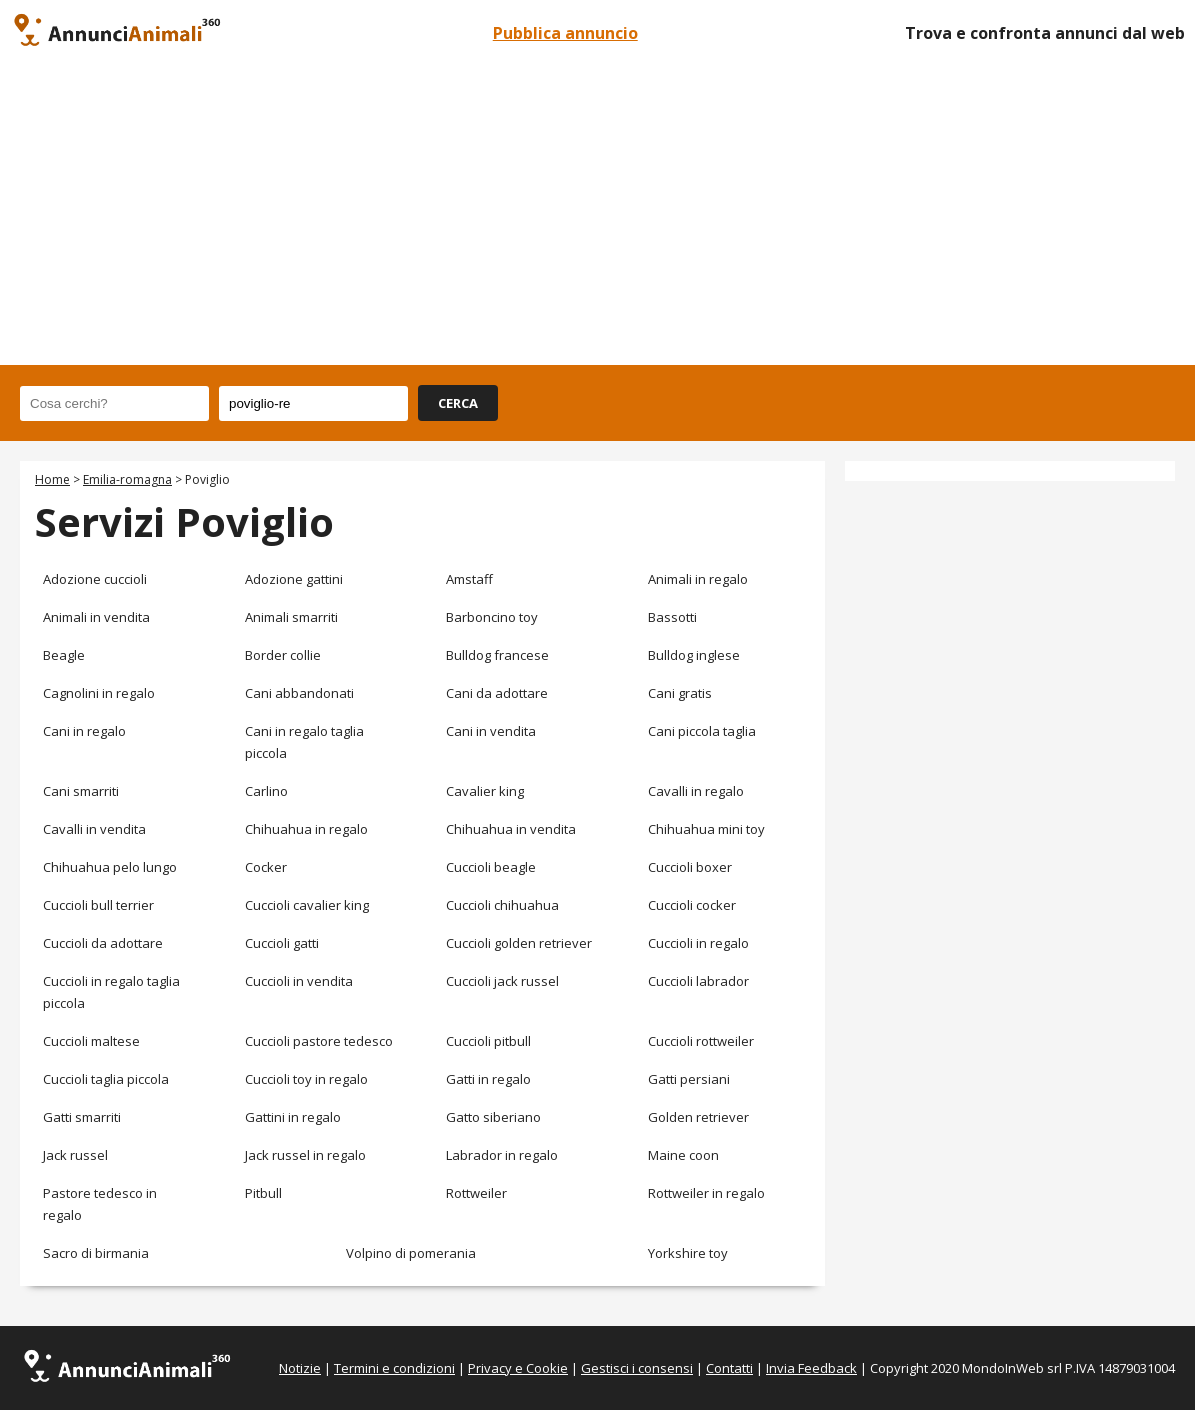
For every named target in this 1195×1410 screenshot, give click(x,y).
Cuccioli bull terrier (98, 905)
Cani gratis (680, 693)
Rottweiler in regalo (706, 1193)
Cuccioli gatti (282, 943)
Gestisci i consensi (637, 1368)
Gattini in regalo (293, 1117)
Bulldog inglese (694, 655)
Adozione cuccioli (95, 579)
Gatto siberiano (493, 1117)
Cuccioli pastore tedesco (319, 1041)
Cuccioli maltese (91, 1041)
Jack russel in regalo (305, 1155)
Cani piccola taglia (702, 731)
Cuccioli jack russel (502, 981)
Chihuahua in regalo (306, 829)
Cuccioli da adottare (103, 943)
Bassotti (672, 617)
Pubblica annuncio (565, 33)
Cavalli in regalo (696, 791)
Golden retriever (698, 1117)
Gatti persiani (689, 1079)
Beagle (64, 655)
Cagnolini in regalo (99, 693)
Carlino (266, 791)
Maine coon (683, 1155)
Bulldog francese (497, 655)
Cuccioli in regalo (698, 943)
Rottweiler (476, 1193)
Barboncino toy (492, 617)
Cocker (266, 867)
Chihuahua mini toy (706, 829)
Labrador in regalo (502, 1155)
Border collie (283, 655)
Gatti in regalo (488, 1079)
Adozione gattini (294, 579)
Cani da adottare (497, 693)
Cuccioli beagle (491, 867)
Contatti (729, 1368)
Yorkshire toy (688, 1253)
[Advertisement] (597, 215)
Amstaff (469, 579)
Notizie (300, 1368)
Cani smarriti (81, 791)
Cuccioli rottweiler (701, 1041)
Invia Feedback (811, 1368)
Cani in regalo (84, 731)
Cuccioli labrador (698, 981)
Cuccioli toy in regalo (306, 1079)
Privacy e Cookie (518, 1368)
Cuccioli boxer (690, 867)
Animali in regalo (698, 579)
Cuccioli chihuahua (502, 905)
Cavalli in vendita (94, 829)
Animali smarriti (291, 617)
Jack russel (75, 1155)
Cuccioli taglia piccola (106, 1079)
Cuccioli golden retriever (519, 943)
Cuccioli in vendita (299, 981)
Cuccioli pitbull (488, 1041)
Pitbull (263, 1193)
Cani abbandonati (299, 693)
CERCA (458, 403)
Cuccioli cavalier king (307, 905)
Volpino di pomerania (411, 1253)
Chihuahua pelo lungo (110, 867)
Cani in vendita (491, 731)
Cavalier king (485, 791)
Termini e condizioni (394, 1368)
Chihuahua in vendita (511, 829)
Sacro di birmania (96, 1253)
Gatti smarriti (82, 1117)
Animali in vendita (96, 617)
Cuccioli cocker (692, 905)
